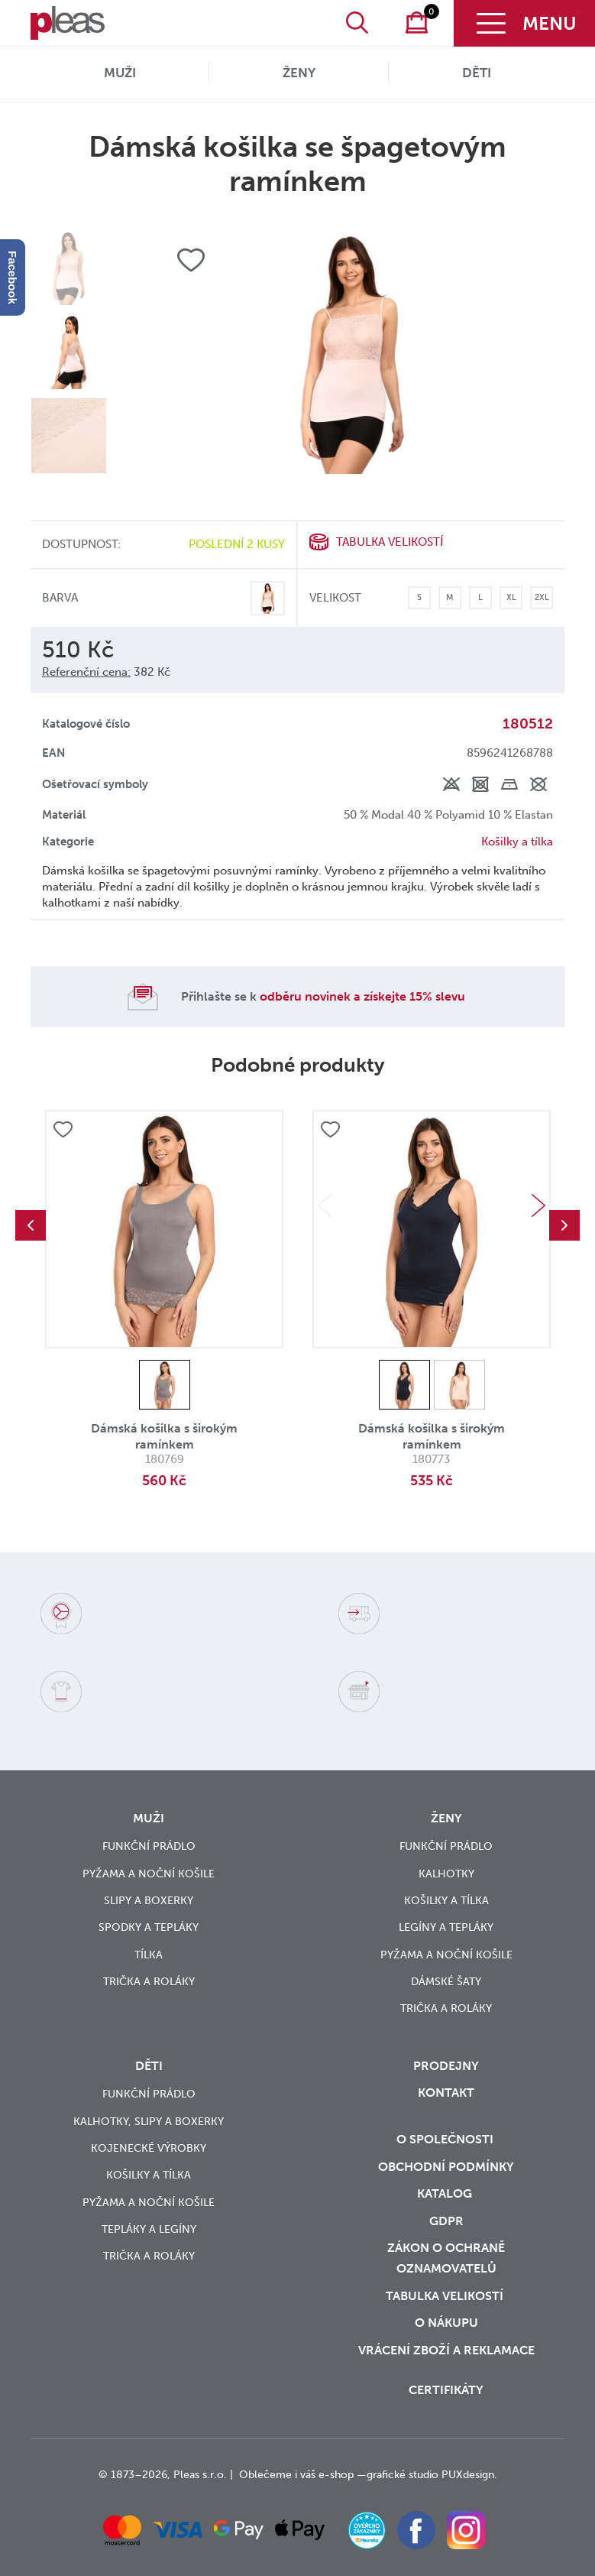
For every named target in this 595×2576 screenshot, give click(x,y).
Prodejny (446, 2066)
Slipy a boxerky (148, 1900)
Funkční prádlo (149, 1846)
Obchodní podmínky (446, 2166)
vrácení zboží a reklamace (446, 2350)
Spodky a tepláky (149, 1927)
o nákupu (446, 2322)
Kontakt (446, 2092)
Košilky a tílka (517, 841)
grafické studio (402, 2474)
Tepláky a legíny (149, 2229)
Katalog (446, 2193)
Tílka (148, 1954)
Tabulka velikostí (389, 542)
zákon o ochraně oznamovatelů (446, 2258)
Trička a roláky (149, 1981)
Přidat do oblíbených (62, 1130)
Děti (476, 72)
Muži (120, 72)
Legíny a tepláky (446, 1927)
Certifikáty (446, 2390)
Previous (30, 1225)
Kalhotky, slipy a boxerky (148, 2121)
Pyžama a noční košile (148, 1873)
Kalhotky (446, 1873)
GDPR (446, 2221)
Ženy (299, 72)
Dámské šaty (446, 1981)
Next (538, 1205)
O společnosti (446, 2139)
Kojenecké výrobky (148, 2148)
